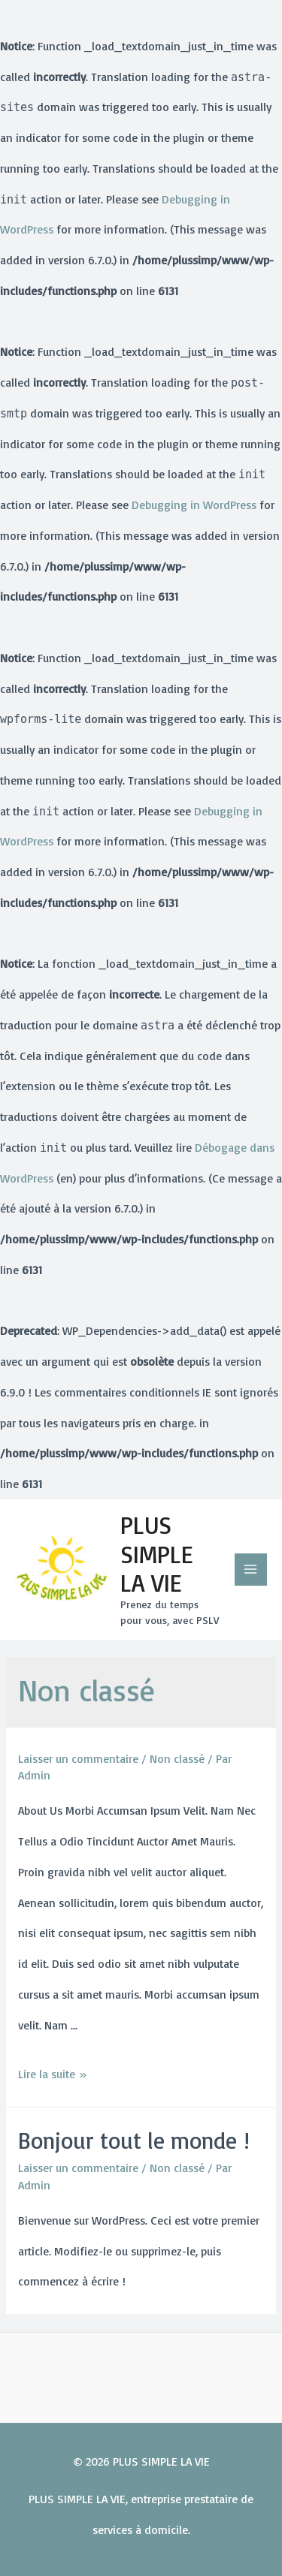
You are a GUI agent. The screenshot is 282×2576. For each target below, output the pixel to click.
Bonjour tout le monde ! (133, 2140)
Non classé (177, 1758)
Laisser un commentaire (78, 1758)
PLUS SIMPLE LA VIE (156, 1554)
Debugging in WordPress (194, 504)
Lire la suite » (52, 2073)
